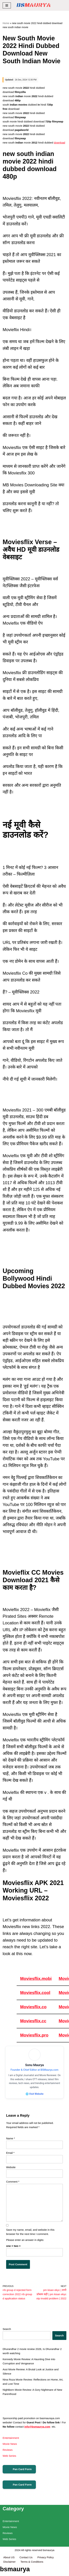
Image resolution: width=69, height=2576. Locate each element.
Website (11, 2167)
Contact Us (25, 2568)
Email (10, 2152)
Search (7, 2328)
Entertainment (11, 2437)
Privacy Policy (45, 2568)
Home (6, 23)
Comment (12, 2181)
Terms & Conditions (31, 2572)
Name (10, 2138)
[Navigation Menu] (7, 5)
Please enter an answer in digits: (25, 2239)
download (59, 142)
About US (9, 2568)
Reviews (8, 2449)
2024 (17, 2560)
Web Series (9, 2455)
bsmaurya (48, 2560)
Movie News (10, 2443)
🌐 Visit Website (34, 2093)
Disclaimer (9, 2572)
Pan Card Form (19, 2469)
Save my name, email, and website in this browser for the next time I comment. (30, 2231)
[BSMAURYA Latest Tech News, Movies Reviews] (33, 5)
